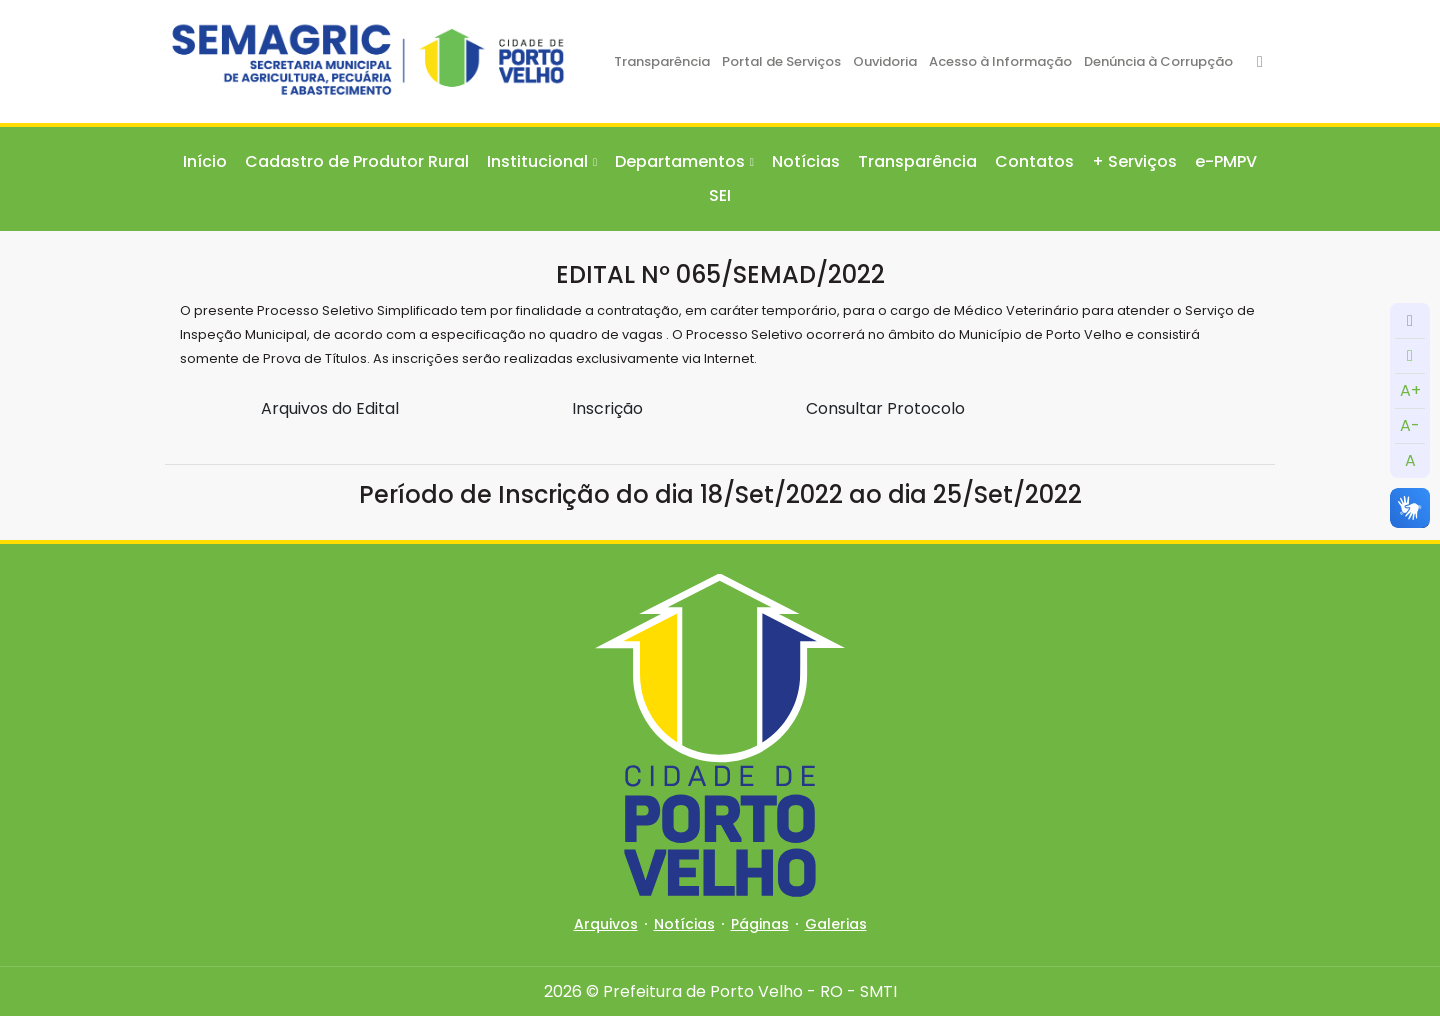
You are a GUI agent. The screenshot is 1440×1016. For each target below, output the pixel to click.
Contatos (1034, 161)
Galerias (836, 924)
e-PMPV (1226, 161)
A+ (1410, 390)
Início (205, 161)
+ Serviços (1134, 161)
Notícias (806, 161)
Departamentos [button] (680, 161)
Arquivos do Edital (330, 408)
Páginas (760, 924)
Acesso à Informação (1000, 61)
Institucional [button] (537, 161)
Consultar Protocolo (885, 408)
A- (1410, 425)
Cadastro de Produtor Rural (357, 161)
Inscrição (607, 408)
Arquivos (606, 924)
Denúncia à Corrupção (1158, 61)
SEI (720, 195)
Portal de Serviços (781, 61)
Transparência (662, 61)
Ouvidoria (885, 61)
